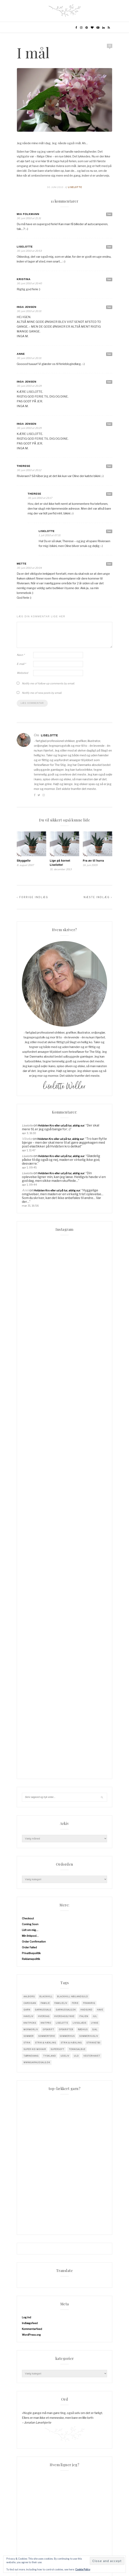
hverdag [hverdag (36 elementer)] (44, 1875)
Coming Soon (30, 1783)
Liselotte (75, 187)
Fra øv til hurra (93, 860)
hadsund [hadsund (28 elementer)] (86, 1869)
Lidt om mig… (30, 1789)
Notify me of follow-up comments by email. (48, 683)
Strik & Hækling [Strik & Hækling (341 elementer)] (45, 1902)
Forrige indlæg (32, 897)
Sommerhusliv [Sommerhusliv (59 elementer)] (88, 1895)
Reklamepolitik (31, 1818)
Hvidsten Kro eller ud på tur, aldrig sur (61, 1125)
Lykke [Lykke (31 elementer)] (94, 1882)
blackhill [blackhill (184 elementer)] (46, 1855)
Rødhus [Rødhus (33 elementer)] (83, 1888)
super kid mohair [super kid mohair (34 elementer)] (34, 1908)
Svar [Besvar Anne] (109, 354)
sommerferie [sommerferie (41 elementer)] (46, 1895)
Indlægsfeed (30, 2182)
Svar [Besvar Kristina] (109, 279)
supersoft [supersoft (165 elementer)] (57, 1908)
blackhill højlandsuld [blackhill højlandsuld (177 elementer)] (72, 1855)
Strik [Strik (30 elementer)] (26, 1902)
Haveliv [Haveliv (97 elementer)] (28, 1875)
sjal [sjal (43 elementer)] (95, 1888)
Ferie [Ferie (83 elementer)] (75, 1862)
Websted (22, 672)
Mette (21, 563)
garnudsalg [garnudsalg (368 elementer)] (43, 1869)
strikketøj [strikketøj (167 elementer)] (93, 1902)
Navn (21, 654)
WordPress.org (31, 2193)
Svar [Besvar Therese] (109, 466)
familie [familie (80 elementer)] (45, 1862)
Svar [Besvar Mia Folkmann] (109, 214)
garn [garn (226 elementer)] (26, 1869)
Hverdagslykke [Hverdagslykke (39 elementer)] (64, 1875)
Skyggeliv (24, 860)
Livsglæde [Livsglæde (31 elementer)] (79, 1882)
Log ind (26, 2176)
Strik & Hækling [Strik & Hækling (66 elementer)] (71, 1902)
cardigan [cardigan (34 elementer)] (29, 1862)
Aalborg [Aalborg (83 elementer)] (29, 1855)
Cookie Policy (82, 2569)
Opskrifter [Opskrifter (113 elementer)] (66, 1888)
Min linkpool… (30, 1795)
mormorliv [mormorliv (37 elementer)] (30, 1888)
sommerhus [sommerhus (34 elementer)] (67, 1895)
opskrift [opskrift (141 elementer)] (48, 1888)
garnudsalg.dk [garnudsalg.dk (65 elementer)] (66, 1869)
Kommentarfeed (32, 2188)
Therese (34, 493)
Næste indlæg (98, 897)
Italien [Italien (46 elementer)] (83, 1875)
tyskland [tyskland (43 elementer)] (49, 1915)
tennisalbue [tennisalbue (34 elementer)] (77, 1908)
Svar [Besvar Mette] (109, 564)
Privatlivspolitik (31, 1812)
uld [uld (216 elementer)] (76, 1915)
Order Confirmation (34, 1800)
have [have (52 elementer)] (100, 1869)
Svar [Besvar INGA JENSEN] (109, 307)
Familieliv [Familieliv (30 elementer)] (60, 1862)
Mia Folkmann (28, 214)
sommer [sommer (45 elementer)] (28, 1895)
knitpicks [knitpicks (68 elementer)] (29, 1882)
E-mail (21, 663)
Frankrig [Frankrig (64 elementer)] (89, 1862)
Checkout (28, 1777)
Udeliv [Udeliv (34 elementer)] (65, 1915)
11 (109, 45)
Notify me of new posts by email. (42, 692)
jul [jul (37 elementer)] (95, 1875)
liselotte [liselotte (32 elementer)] (62, 1882)
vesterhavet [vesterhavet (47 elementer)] (91, 1915)
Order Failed (29, 1806)
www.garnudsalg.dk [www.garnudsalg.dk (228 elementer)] (36, 1921)
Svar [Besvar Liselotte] (109, 247)
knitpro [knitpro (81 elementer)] (46, 1882)
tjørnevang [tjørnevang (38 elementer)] (31, 1915)
